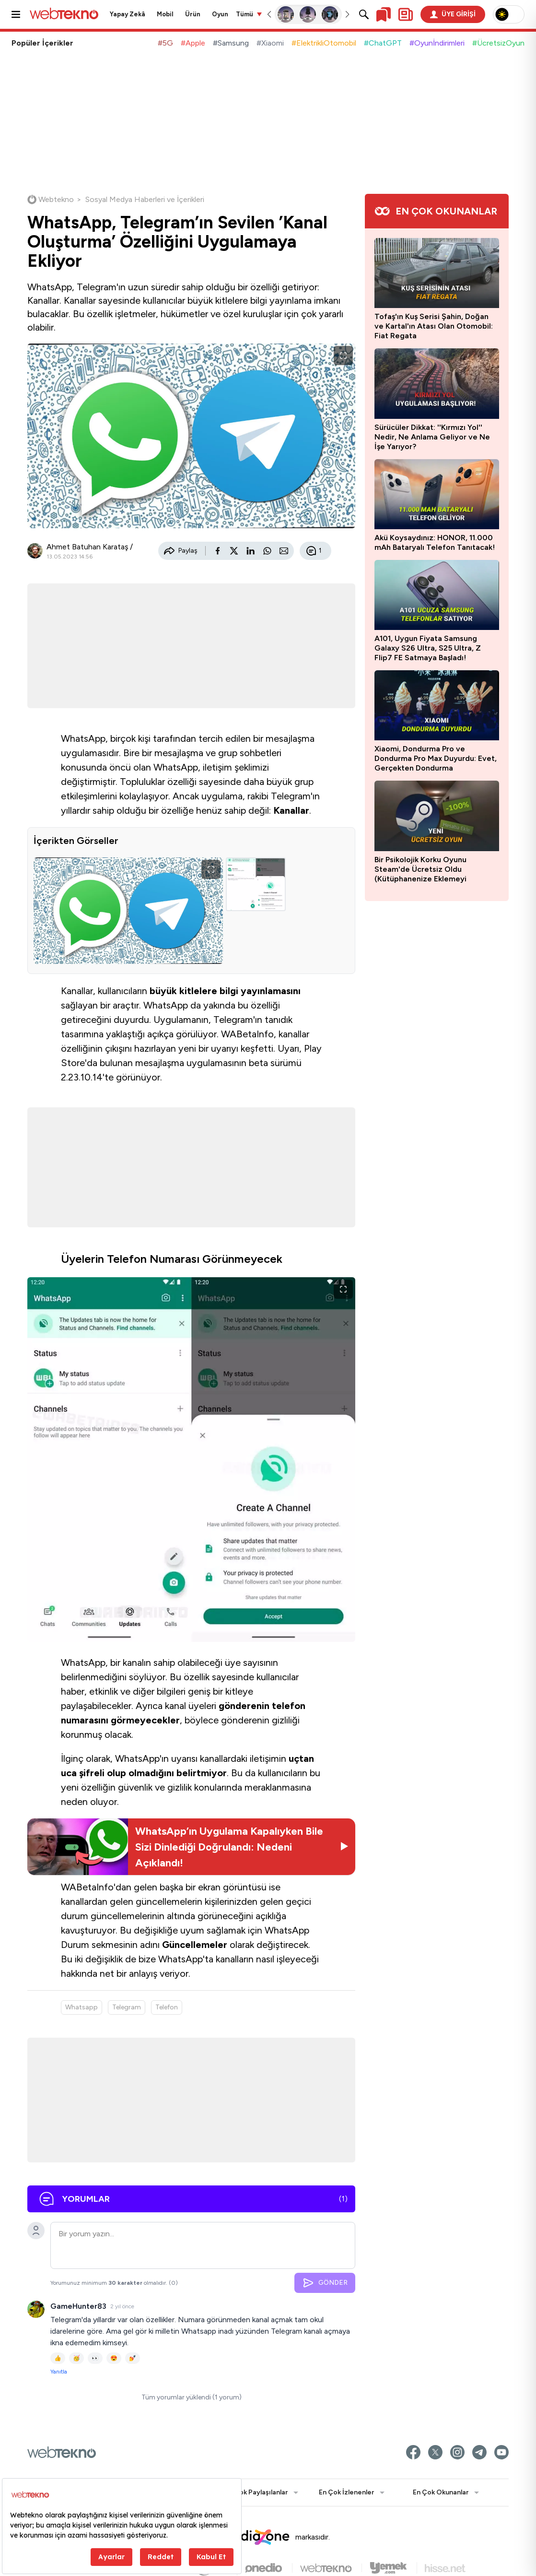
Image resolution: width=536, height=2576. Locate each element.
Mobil (165, 14)
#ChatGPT (383, 42)
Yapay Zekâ (127, 14)
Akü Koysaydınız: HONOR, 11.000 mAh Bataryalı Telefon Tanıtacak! (434, 542)
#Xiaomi (270, 42)
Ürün (192, 14)
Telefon (166, 2007)
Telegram (126, 2007)
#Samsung (231, 42)
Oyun (220, 14)
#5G (165, 42)
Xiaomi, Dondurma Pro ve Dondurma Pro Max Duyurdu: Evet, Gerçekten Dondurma (435, 758)
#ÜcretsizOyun (498, 42)
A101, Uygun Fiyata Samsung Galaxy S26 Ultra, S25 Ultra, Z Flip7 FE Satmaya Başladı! (427, 648)
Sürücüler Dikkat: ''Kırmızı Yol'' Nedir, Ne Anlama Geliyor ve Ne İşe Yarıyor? (432, 437)
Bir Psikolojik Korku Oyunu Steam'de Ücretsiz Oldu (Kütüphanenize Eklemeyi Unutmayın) (420, 869)
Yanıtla (58, 2371)
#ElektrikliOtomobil (323, 42)
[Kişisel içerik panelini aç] (405, 14)
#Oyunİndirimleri (437, 42)
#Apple (193, 42)
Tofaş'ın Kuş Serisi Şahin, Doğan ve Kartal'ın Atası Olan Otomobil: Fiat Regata (433, 326)
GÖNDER (325, 2283)
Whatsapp (81, 2007)
